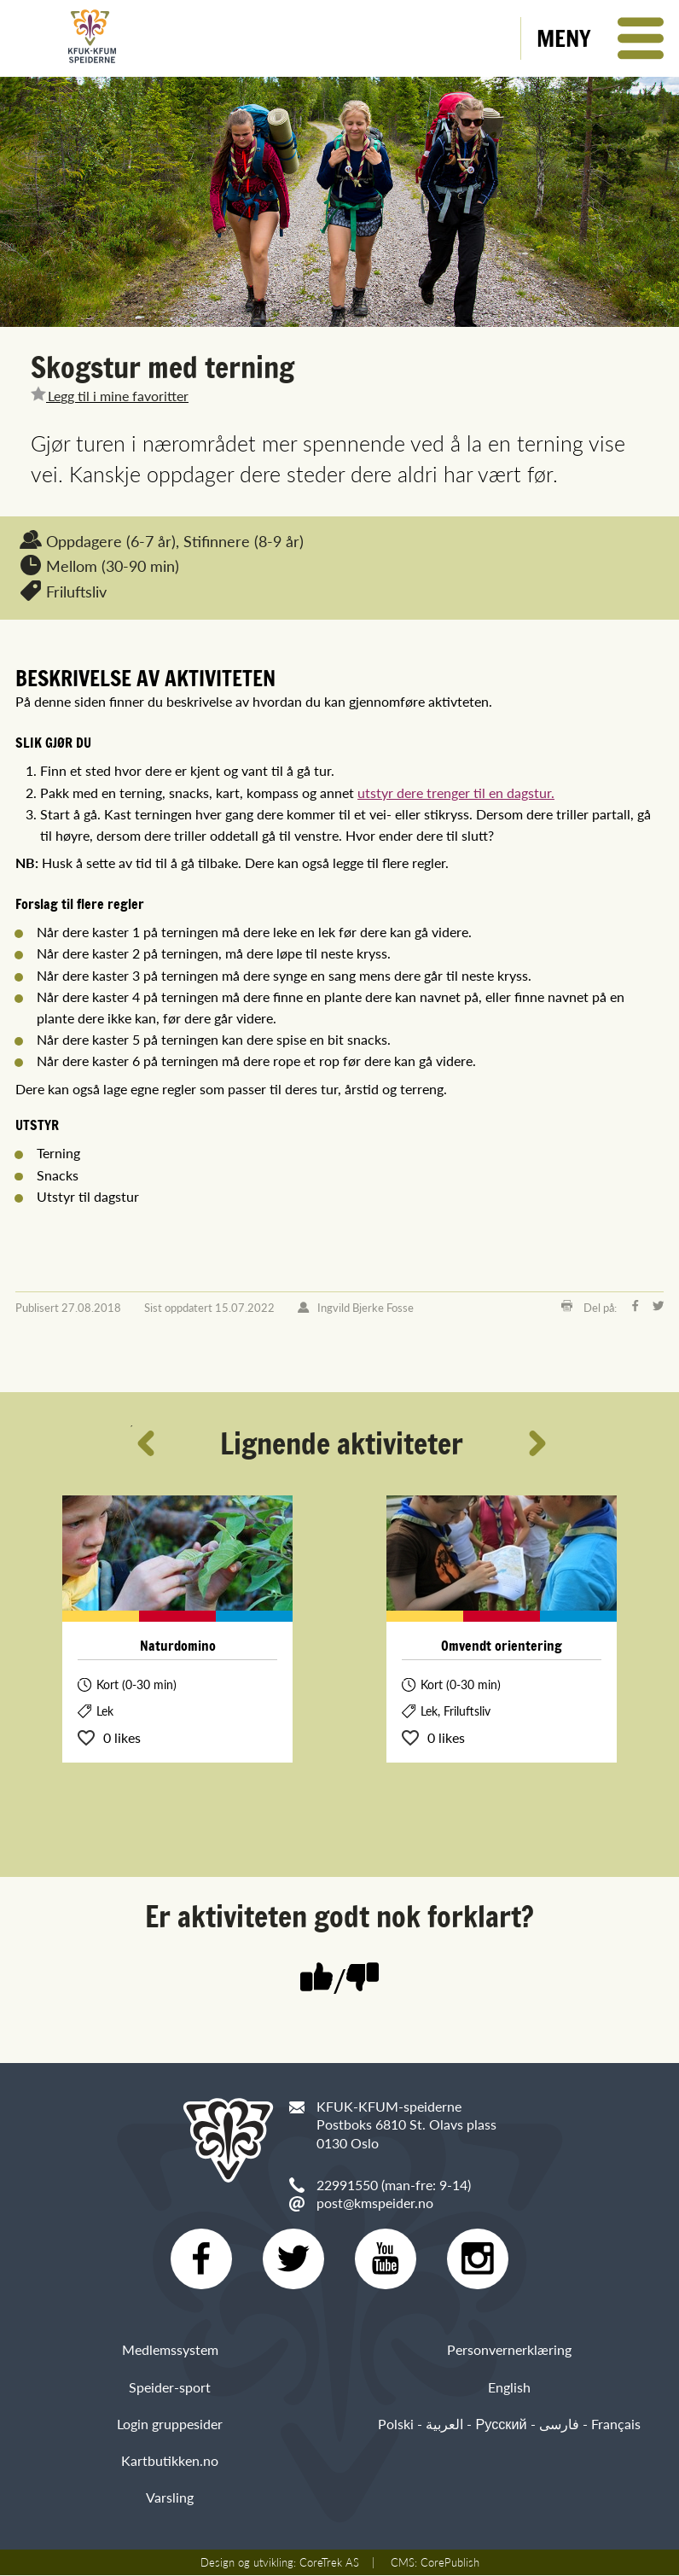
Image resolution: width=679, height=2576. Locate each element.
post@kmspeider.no (374, 2202)
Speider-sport (170, 2387)
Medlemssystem (170, 2350)
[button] (600, 38)
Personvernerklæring (509, 2350)
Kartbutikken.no (169, 2461)
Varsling (170, 2498)
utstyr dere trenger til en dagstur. (455, 792)
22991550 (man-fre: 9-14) (393, 2184)
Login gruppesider (170, 2424)
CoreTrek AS (329, 2563)
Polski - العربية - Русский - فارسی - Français (509, 2424)
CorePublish (450, 2563)
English (509, 2387)
